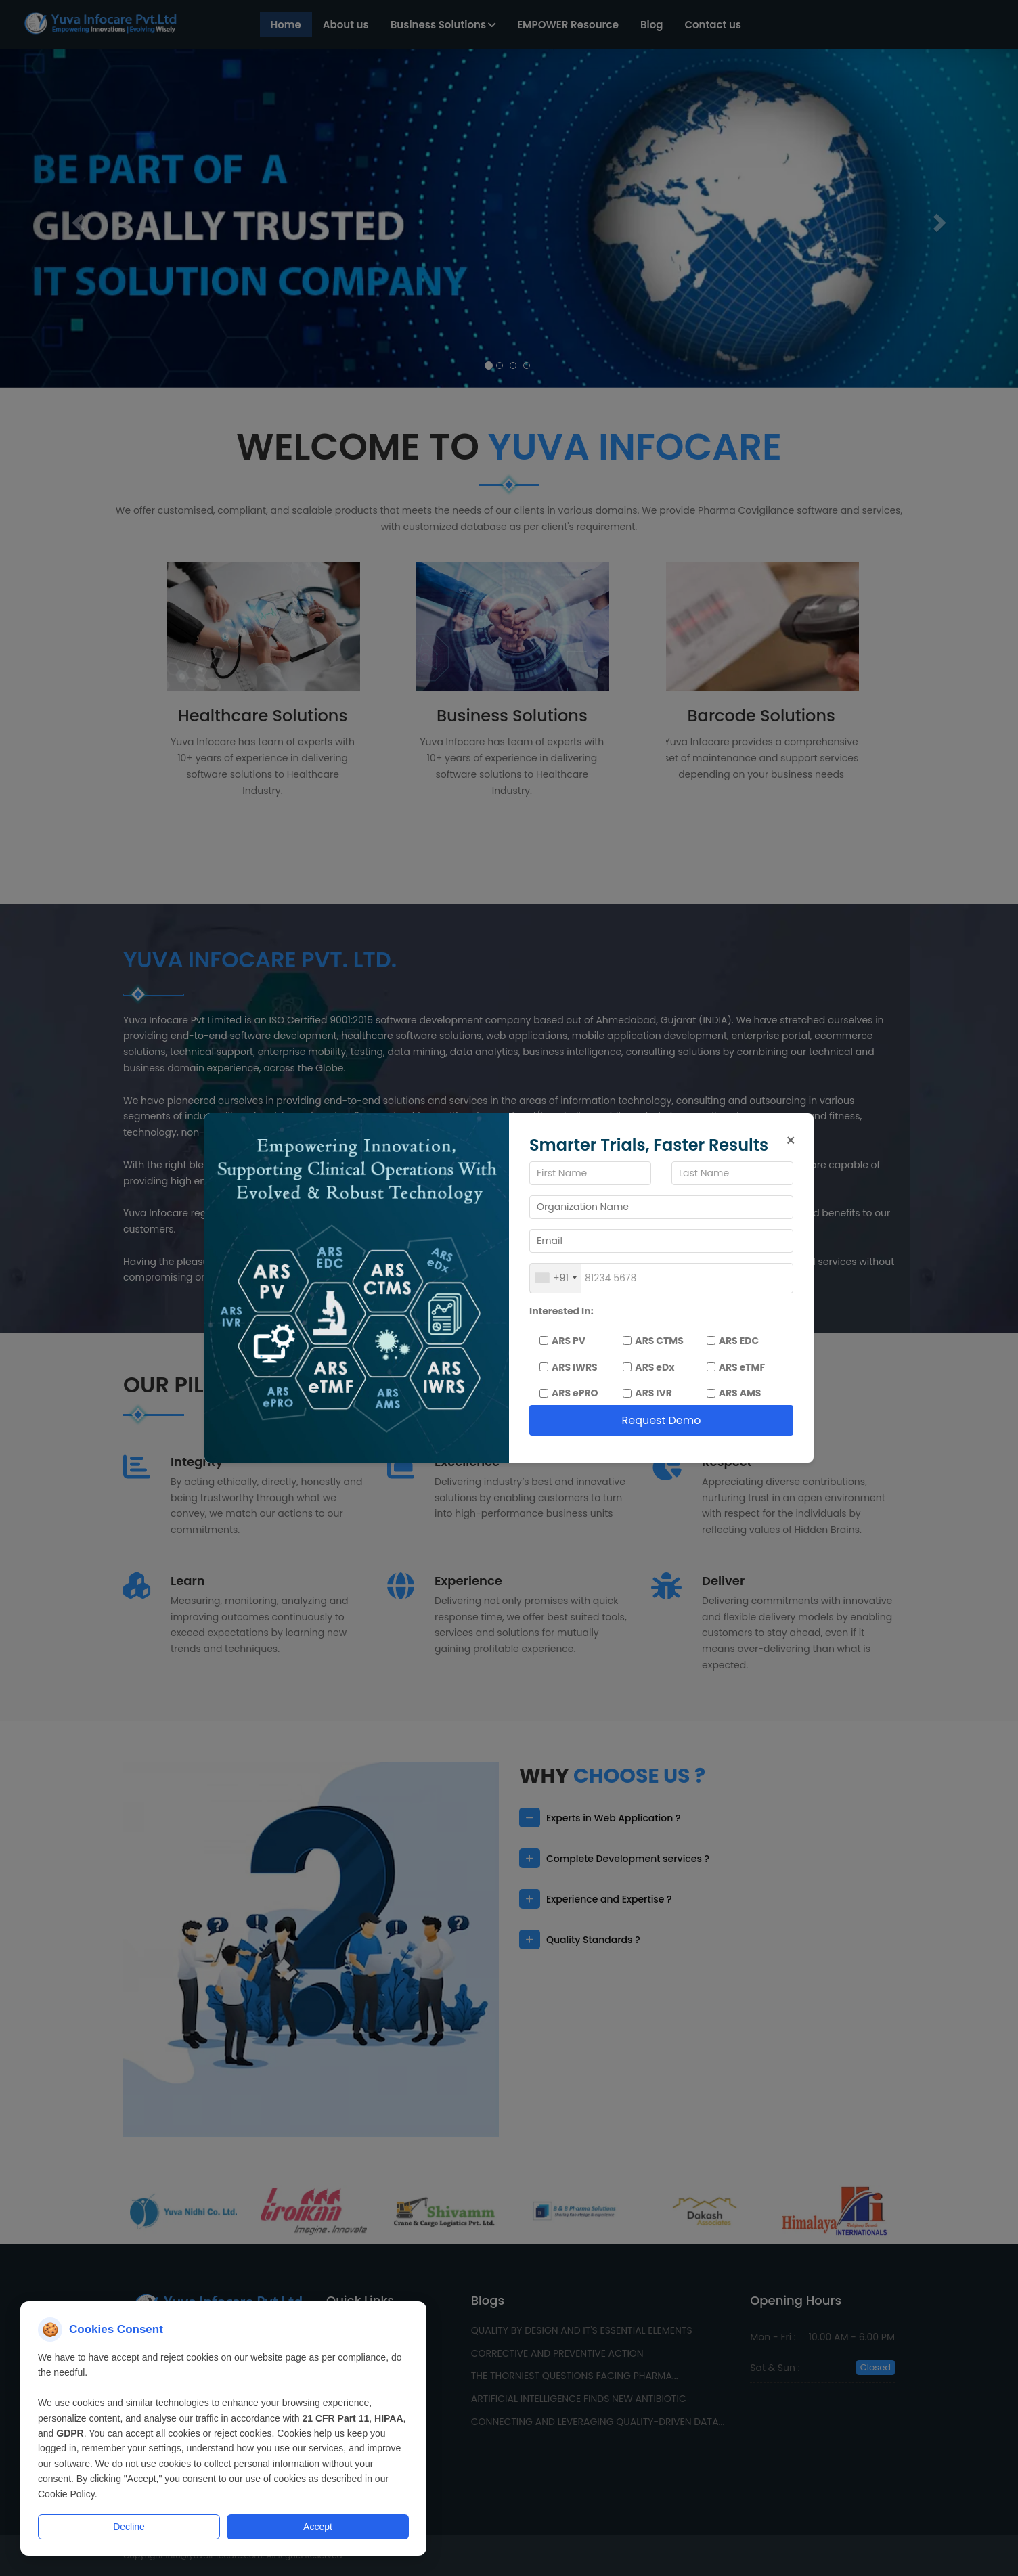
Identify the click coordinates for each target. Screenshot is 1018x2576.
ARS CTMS (653, 1341)
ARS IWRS (568, 1367)
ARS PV (562, 1341)
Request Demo (661, 1420)
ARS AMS (734, 1393)
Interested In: (561, 1311)
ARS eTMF (736, 1367)
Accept (317, 2527)
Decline (129, 2527)
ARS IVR (647, 1393)
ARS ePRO (568, 1393)
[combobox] (555, 1278)
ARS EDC (733, 1341)
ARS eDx (648, 1367)
